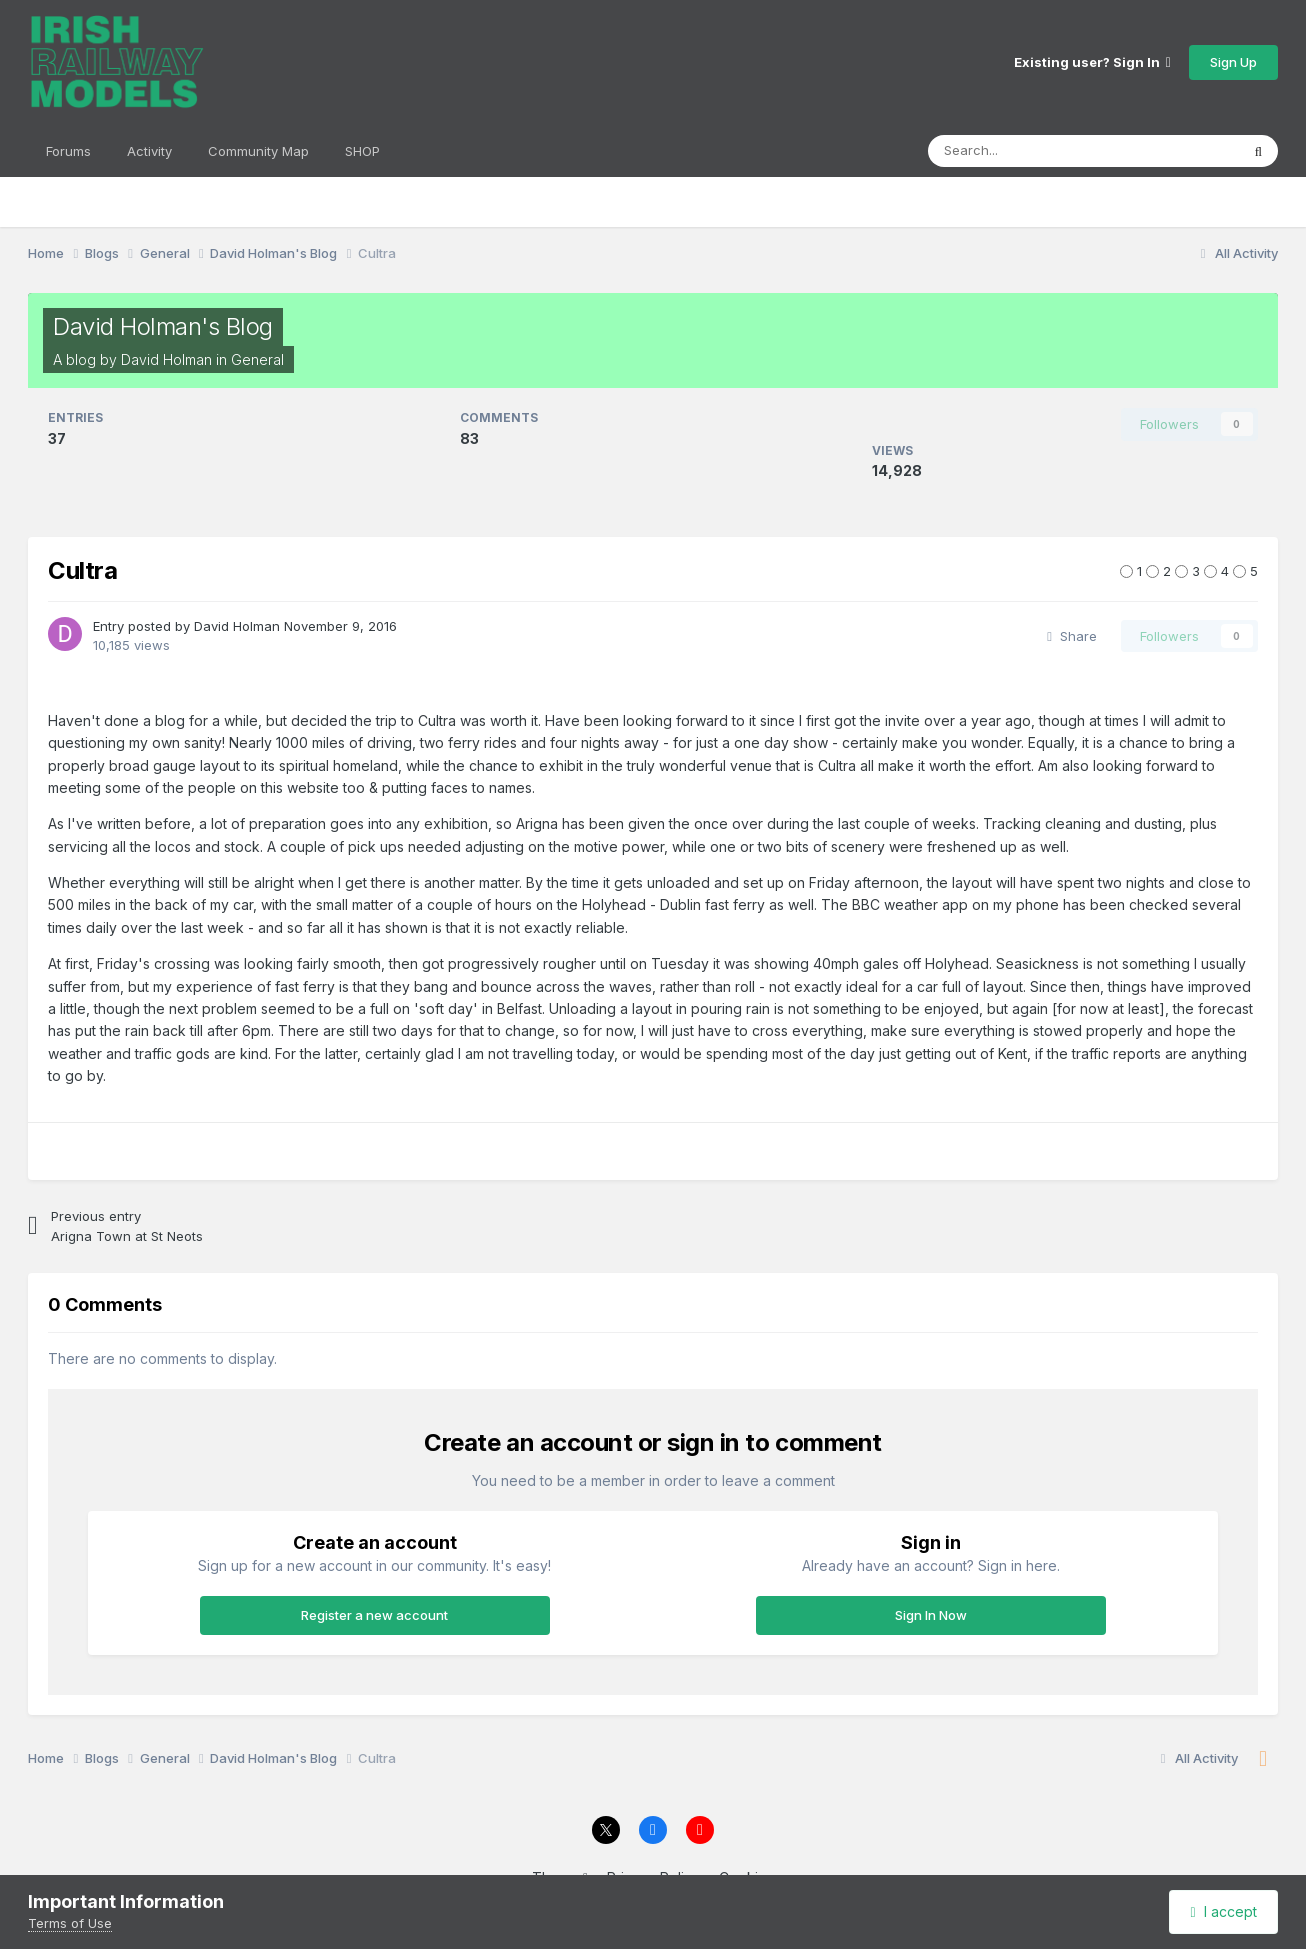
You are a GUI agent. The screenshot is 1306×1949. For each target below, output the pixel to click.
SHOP (362, 151)
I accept (1224, 1911)
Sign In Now (931, 1615)
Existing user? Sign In (1092, 62)
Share (1072, 636)
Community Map (258, 151)
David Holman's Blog (163, 326)
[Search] (1064, 151)
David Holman (166, 359)
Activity (149, 151)
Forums (68, 151)
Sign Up (1233, 62)
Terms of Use (70, 1923)
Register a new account (374, 1615)
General (257, 359)
